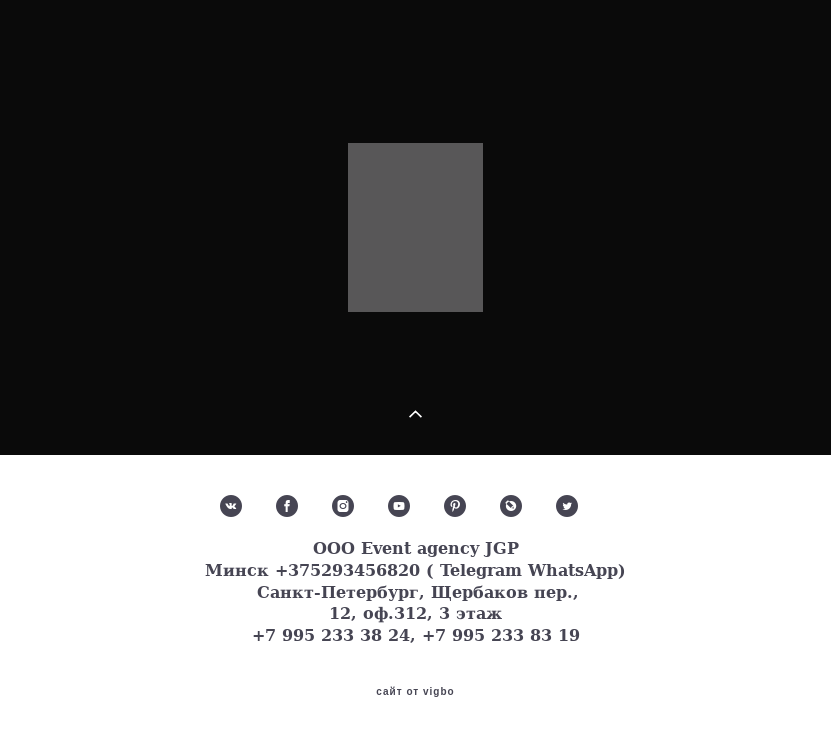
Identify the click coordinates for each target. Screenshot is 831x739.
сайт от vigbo (415, 692)
